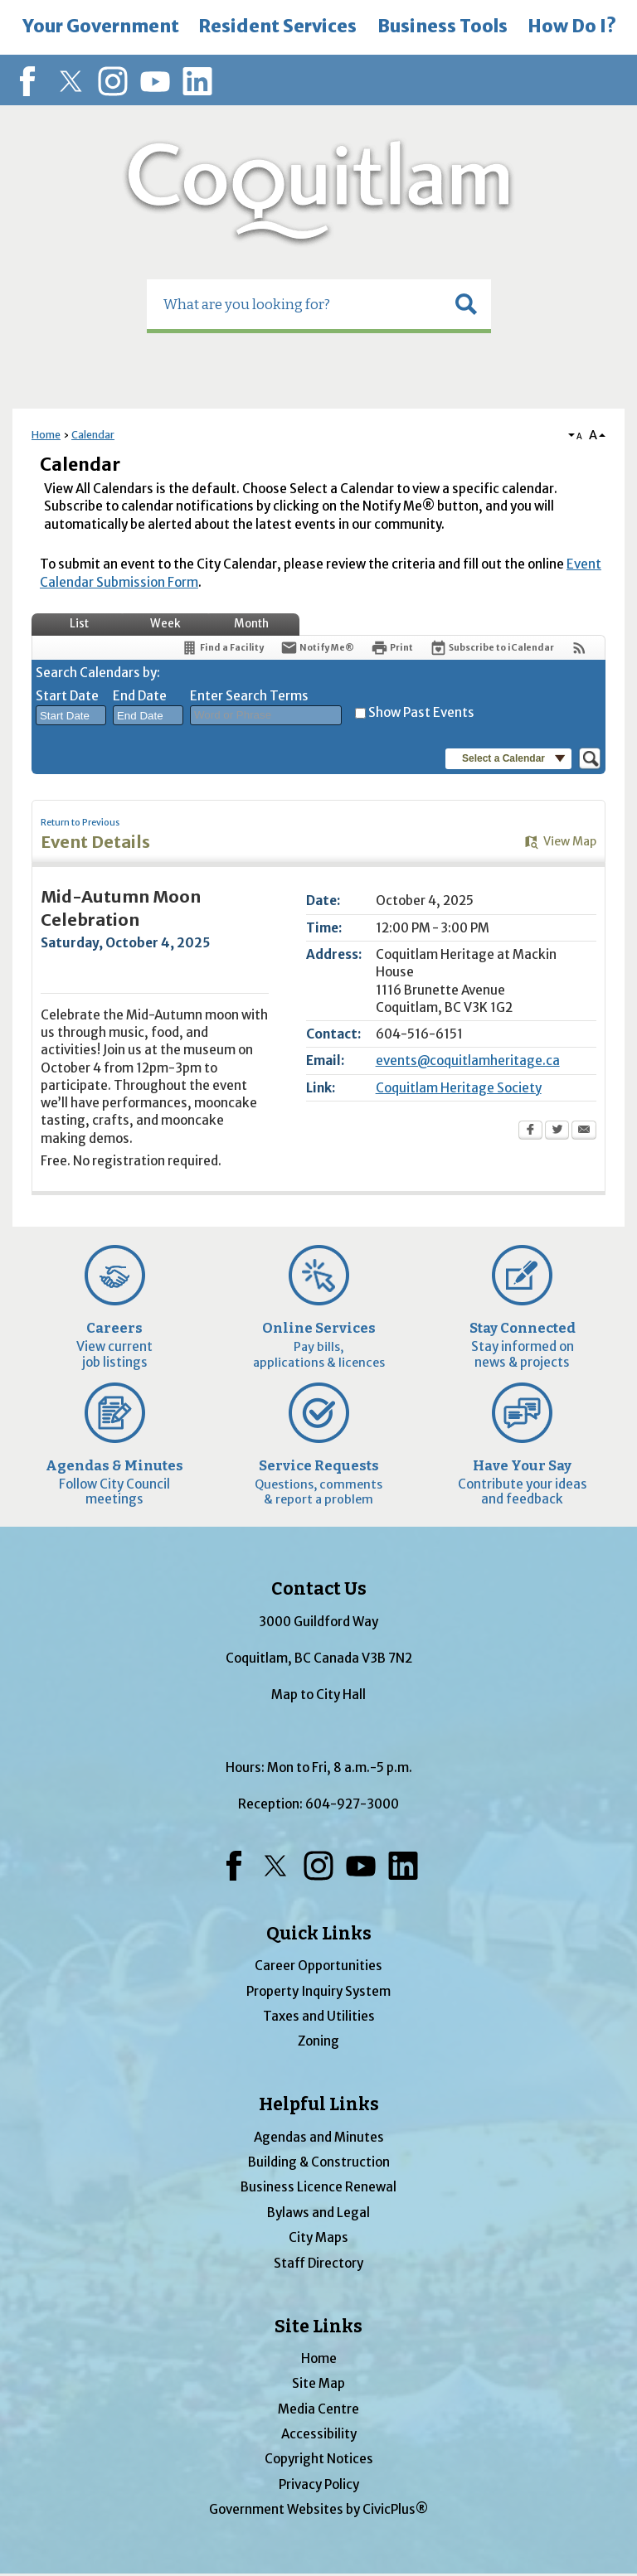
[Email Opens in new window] (583, 1131)
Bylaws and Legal (318, 2212)
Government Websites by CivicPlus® (318, 2509)
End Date (140, 696)
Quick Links (319, 1933)
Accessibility (319, 2434)
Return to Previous (80, 822)
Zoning (318, 2041)
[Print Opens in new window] (392, 647)
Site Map (318, 2383)
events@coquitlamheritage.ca (468, 1060)
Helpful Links (319, 2104)
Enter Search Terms (249, 696)
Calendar (92, 435)
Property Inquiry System (318, 1991)
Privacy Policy (319, 2484)
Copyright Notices (319, 2459)
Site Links (318, 2326)
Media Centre (318, 2409)
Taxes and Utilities (319, 2016)
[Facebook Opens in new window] (530, 1131)
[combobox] (70, 715)
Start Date (67, 696)
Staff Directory (318, 2263)
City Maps (318, 2237)
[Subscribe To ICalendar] (492, 647)
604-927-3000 (352, 1804)
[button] (466, 304)
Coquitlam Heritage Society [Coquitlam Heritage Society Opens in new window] (459, 1088)
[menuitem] (100, 27)
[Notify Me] (317, 647)
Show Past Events (421, 712)
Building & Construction (319, 2162)
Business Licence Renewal (318, 2187)
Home (46, 435)
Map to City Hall (318, 1694)
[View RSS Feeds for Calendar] (579, 647)
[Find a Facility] (222, 647)
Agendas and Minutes (319, 2137)
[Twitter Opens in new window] (557, 1131)
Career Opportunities (318, 1965)
